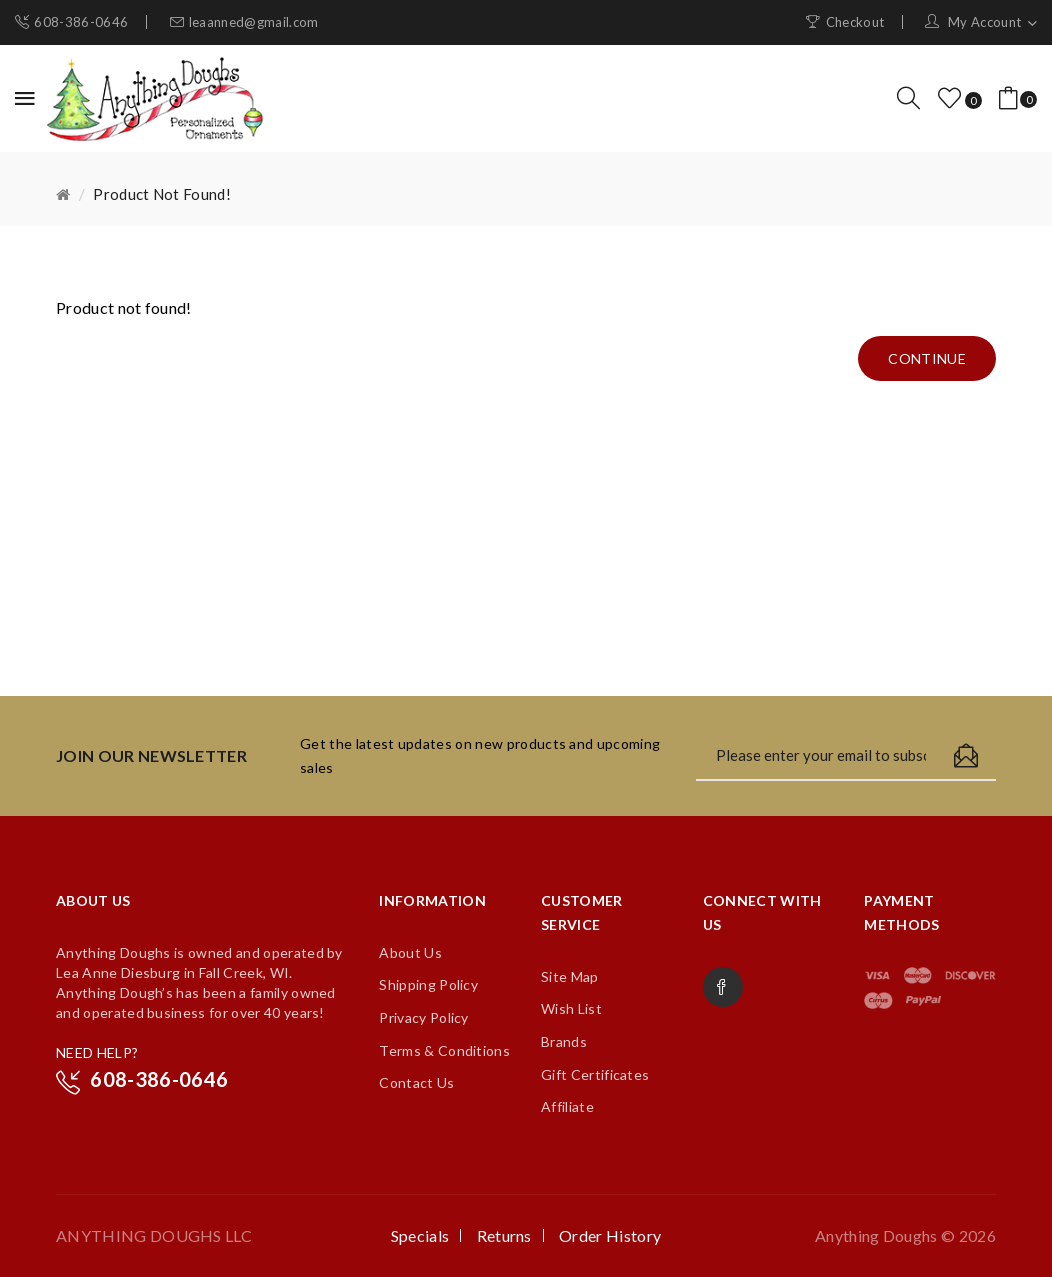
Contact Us (416, 1082)
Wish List (571, 1008)
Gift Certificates (595, 1074)
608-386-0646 (81, 22)
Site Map (570, 976)
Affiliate (567, 1106)
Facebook (723, 987)
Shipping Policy (428, 984)
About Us (410, 952)
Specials (420, 1235)
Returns (504, 1235)
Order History (610, 1235)
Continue (927, 358)
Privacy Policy (423, 1017)
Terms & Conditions (444, 1050)
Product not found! (162, 194)
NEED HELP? (97, 1052)
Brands (564, 1041)
